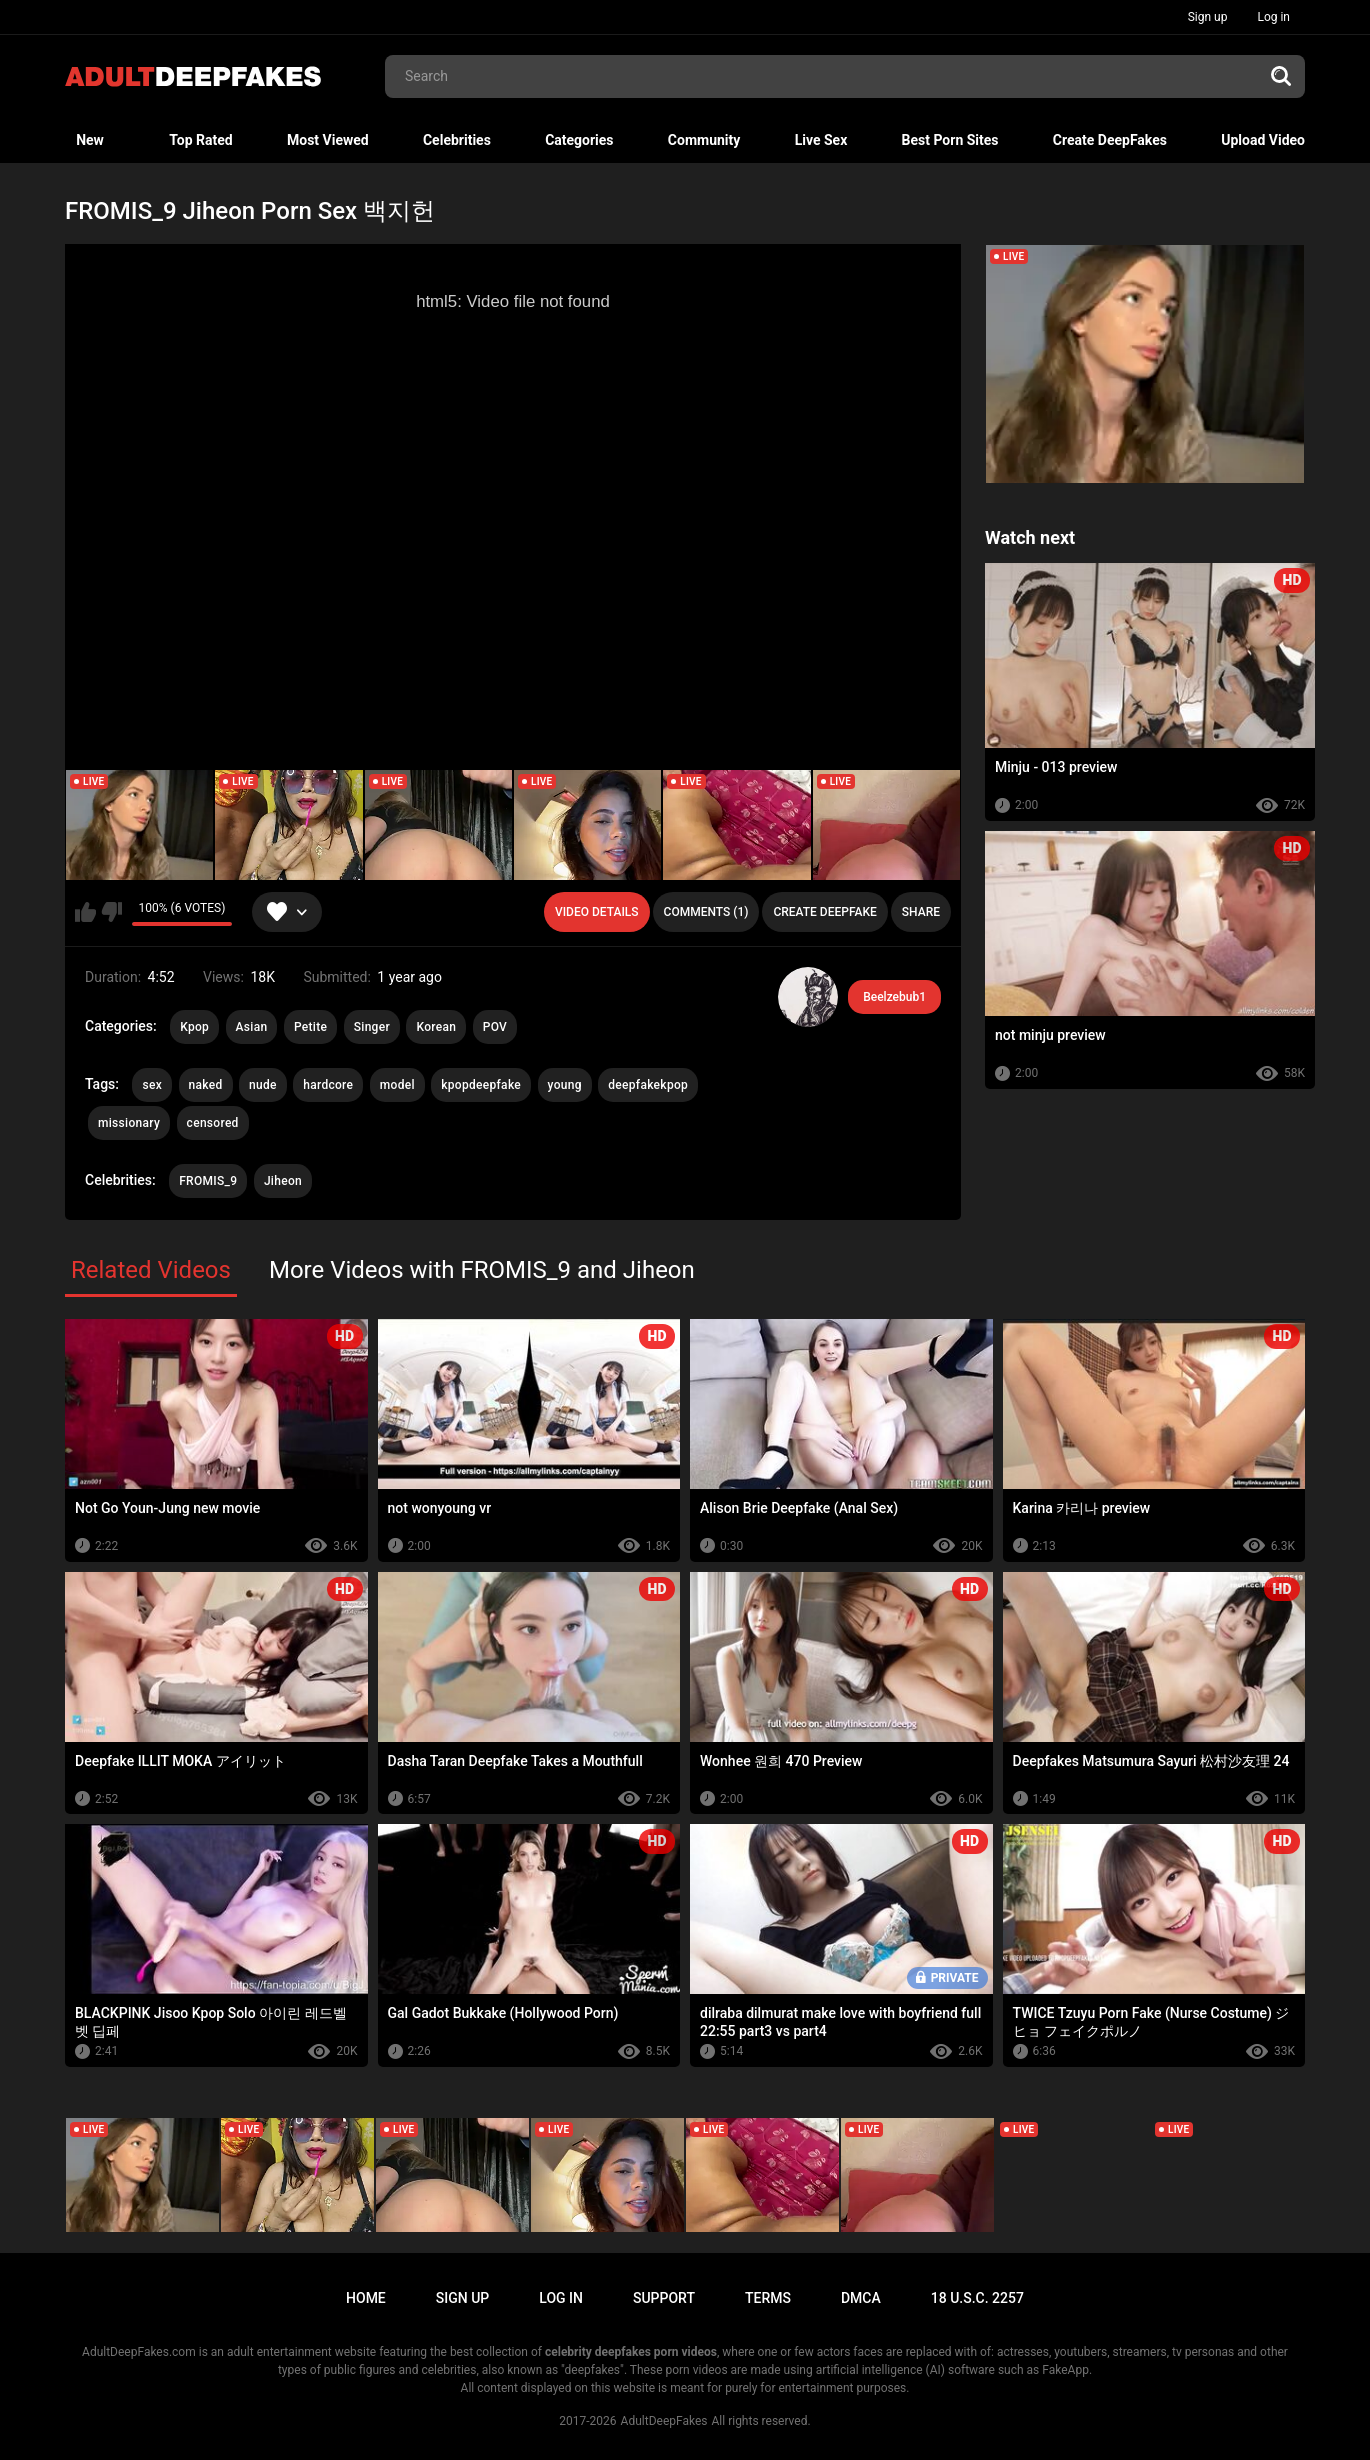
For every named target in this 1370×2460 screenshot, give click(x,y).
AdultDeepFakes (664, 2421)
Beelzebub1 (894, 997)
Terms (768, 2298)
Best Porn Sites (950, 140)
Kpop (194, 1027)
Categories (579, 140)
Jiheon (283, 1181)
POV (495, 1027)
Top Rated (200, 140)
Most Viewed (328, 140)
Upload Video (1263, 140)
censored (213, 1123)
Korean (436, 1027)
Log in (1273, 17)
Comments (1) (706, 912)
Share (921, 912)
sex (152, 1085)
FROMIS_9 (208, 1181)
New (90, 140)
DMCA (861, 2298)
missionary (129, 1123)
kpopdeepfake (481, 1085)
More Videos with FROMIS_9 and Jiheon (482, 1270)
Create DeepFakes (1110, 140)
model (397, 1085)
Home (366, 2298)
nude (263, 1085)
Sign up (1208, 17)
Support (664, 2298)
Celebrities (457, 140)
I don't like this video (111, 912)
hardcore (328, 1085)
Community (704, 140)
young (565, 1085)
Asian (252, 1027)
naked (206, 1085)
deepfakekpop (648, 1085)
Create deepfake (824, 912)
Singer (372, 1027)
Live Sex (821, 140)
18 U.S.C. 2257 (977, 2298)
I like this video (85, 912)
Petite (310, 1027)
